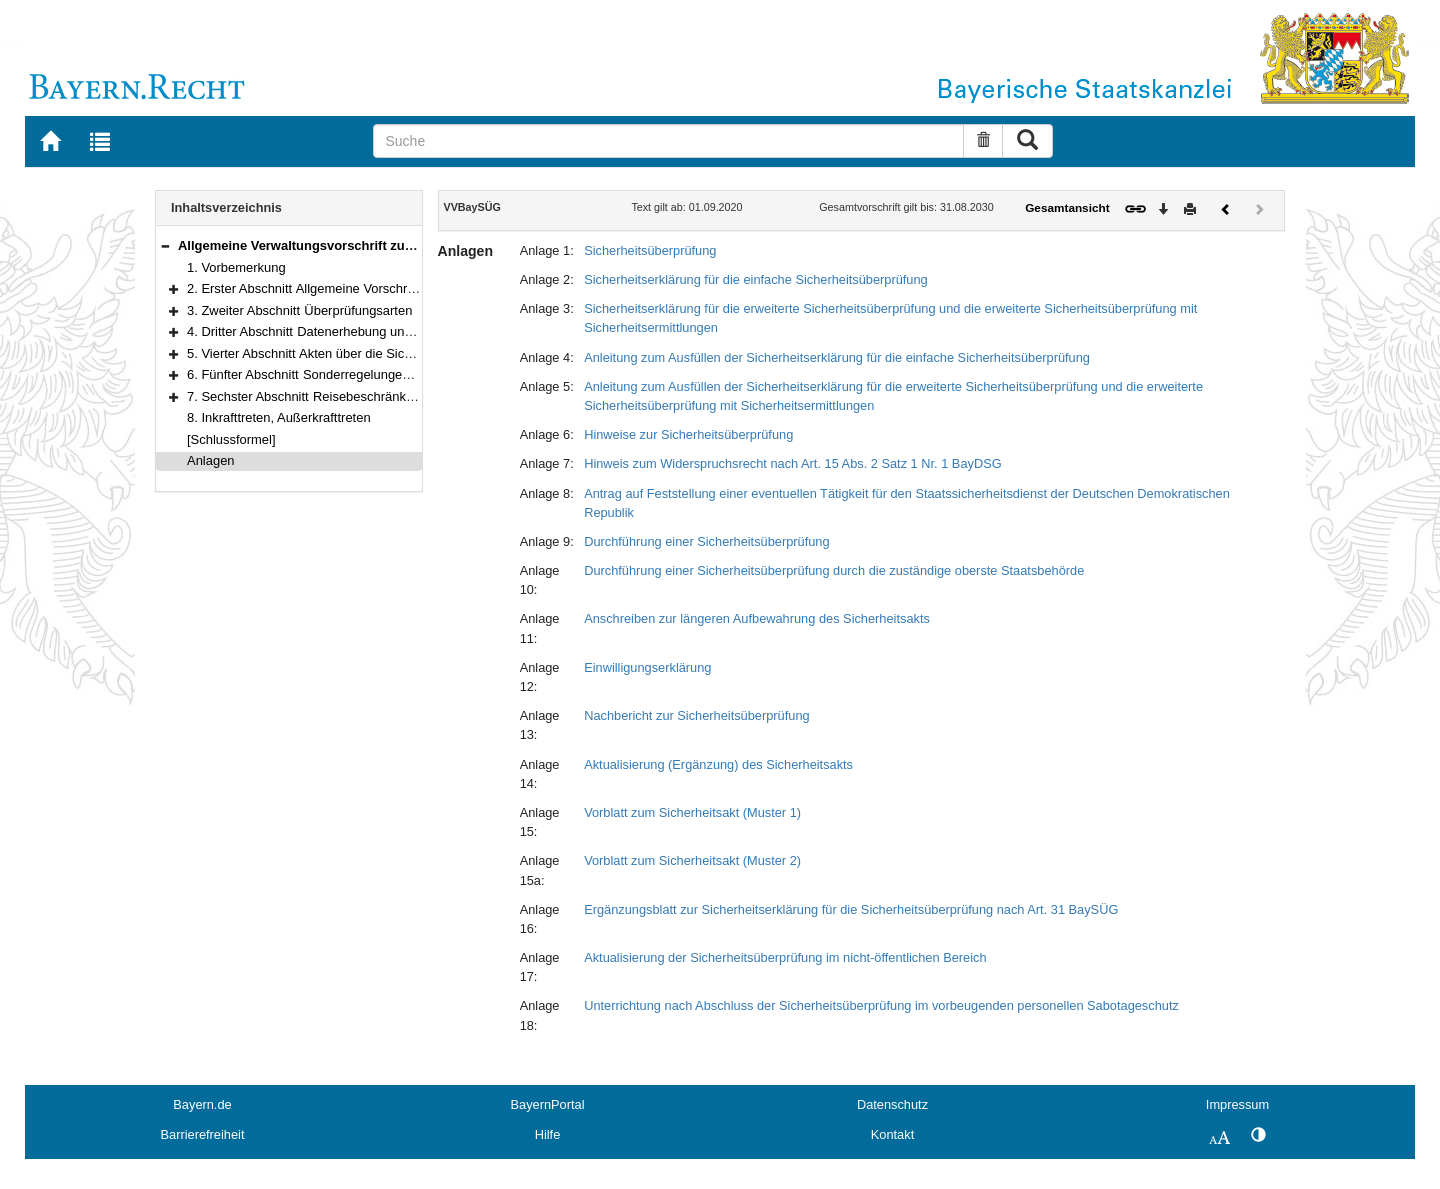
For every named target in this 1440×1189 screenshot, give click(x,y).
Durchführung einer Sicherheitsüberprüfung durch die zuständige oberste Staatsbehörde (834, 570)
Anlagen (211, 460)
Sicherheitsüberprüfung (650, 250)
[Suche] (668, 141)
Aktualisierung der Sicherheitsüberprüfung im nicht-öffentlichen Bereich (785, 957)
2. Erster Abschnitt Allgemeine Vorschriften (309, 288)
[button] (165, 245)
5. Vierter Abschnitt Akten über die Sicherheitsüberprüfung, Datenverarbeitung (410, 353)
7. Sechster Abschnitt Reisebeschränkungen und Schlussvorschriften (385, 396)
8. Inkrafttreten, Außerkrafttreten (279, 417)
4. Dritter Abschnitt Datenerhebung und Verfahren (329, 331)
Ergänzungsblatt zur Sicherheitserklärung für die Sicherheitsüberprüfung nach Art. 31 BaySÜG (851, 909)
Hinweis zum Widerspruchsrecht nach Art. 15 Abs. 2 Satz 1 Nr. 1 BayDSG (793, 463)
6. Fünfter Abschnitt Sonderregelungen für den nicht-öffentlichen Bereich (394, 374)
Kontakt (892, 1134)
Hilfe (548, 1134)
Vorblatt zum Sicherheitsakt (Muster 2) (692, 860)
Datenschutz (892, 1104)
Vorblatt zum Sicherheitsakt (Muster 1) (692, 812)
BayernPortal (548, 1104)
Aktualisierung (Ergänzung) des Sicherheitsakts (718, 764)
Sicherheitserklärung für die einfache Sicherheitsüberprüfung (756, 279)
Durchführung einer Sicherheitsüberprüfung (706, 541)
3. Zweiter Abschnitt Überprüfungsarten (299, 310)
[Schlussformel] (231, 439)
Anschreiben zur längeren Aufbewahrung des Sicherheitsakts (757, 618)
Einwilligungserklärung (647, 667)
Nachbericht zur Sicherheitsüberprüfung (697, 715)
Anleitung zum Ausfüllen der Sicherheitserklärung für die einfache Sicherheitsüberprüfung (837, 357)
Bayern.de (202, 1104)
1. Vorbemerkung (236, 267)
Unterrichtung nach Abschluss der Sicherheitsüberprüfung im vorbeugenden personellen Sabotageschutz (881, 1005)
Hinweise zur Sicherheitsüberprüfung (688, 434)
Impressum (1237, 1104)
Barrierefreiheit (203, 1134)
